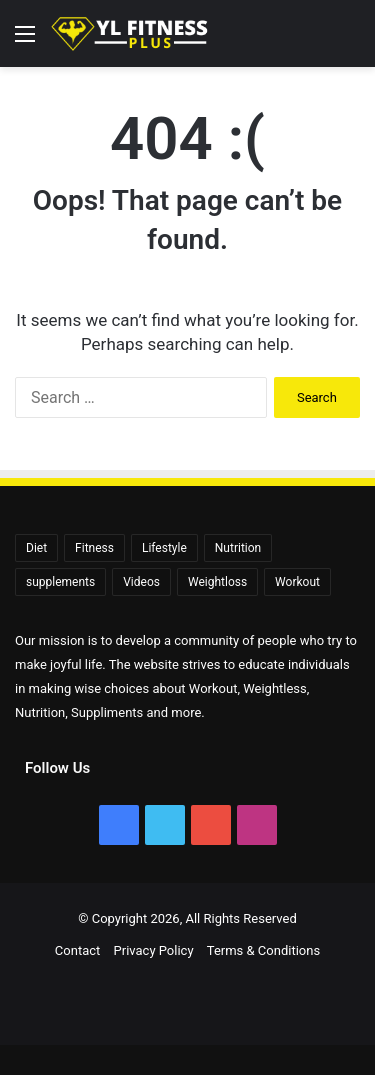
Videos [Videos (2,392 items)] (141, 582)
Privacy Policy (154, 950)
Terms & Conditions (263, 950)
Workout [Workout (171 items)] (297, 582)
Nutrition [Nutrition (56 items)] (238, 548)
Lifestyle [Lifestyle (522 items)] (164, 548)
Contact (77, 950)
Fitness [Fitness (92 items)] (94, 548)
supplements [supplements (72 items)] (60, 582)
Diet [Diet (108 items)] (36, 548)
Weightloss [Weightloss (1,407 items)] (217, 582)
